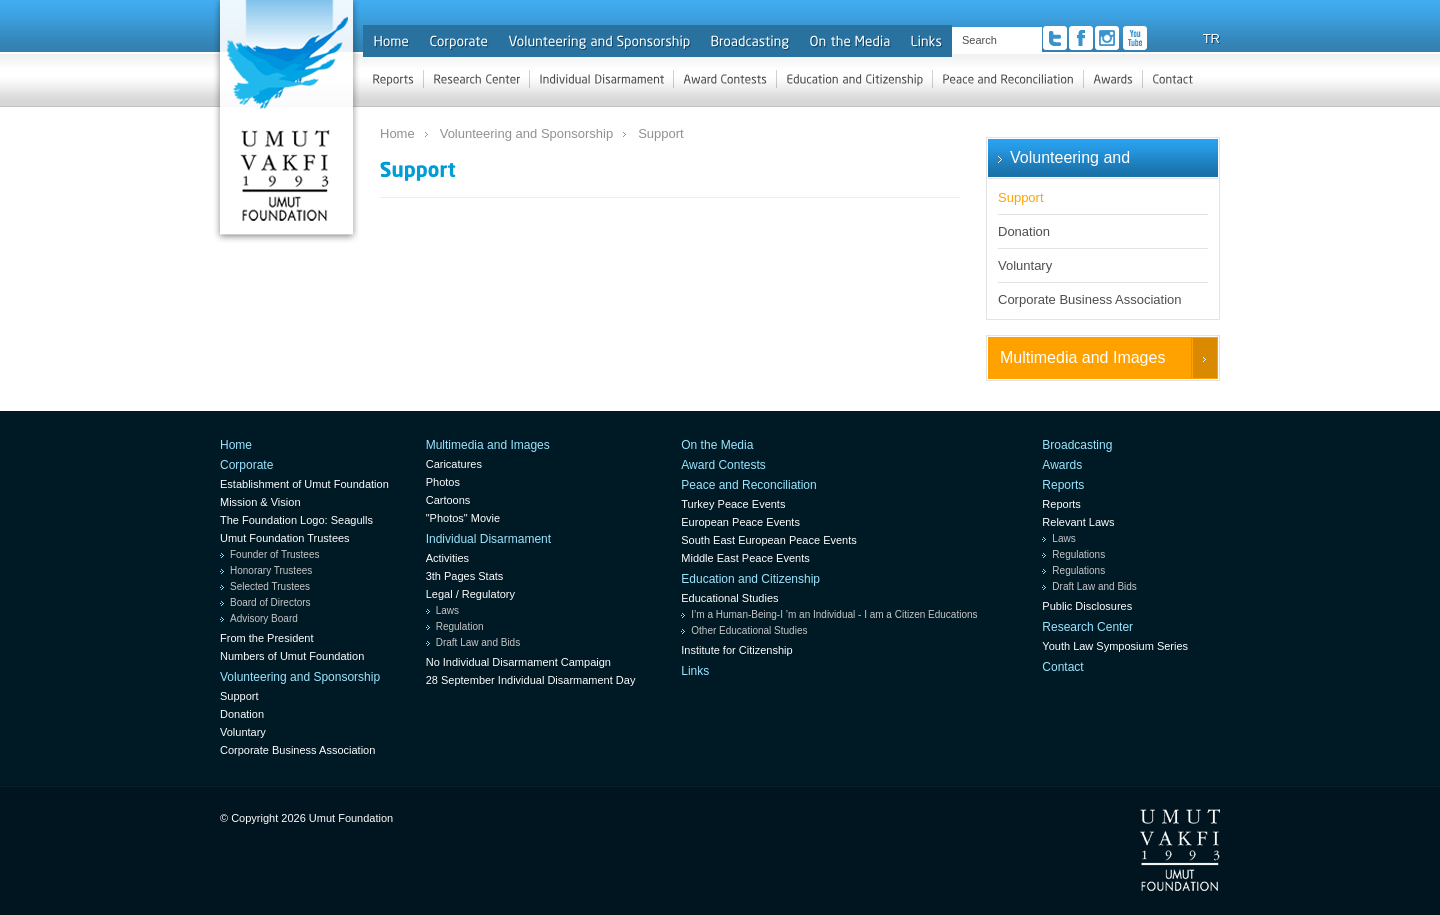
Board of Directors (270, 602)
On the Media (717, 445)
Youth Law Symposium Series (1115, 646)
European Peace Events (740, 522)
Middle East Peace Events (745, 558)
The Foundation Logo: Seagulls (296, 520)
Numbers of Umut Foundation (292, 656)
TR (1211, 38)
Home (397, 133)
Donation (1024, 231)
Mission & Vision (260, 502)
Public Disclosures (1087, 606)
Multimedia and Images (1082, 357)
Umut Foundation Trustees (285, 538)
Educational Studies (729, 598)
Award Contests (723, 465)
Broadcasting (1077, 445)
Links (695, 671)
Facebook (1081, 38)
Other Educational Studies (749, 630)
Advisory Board (264, 618)
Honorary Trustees (271, 570)
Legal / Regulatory (470, 594)
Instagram (1107, 38)
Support (661, 133)
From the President (267, 638)
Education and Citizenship (750, 579)
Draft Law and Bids (478, 642)
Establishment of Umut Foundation (304, 484)
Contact (1062, 667)
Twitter (1055, 38)
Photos (443, 482)
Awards (1062, 465)
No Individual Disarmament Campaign (518, 662)
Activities (447, 558)
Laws (447, 610)
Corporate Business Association (1090, 299)
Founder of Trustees (275, 554)
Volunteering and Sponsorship (526, 133)
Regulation (460, 626)
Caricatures (454, 464)
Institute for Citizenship (736, 650)
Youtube (1135, 38)
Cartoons (448, 500)
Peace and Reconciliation (748, 485)
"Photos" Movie (463, 518)
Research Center (1087, 627)
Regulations (1078, 554)
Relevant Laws (1078, 522)
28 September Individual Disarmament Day (531, 680)
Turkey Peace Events (733, 504)
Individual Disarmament (488, 539)
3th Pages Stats (465, 576)
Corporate (246, 465)
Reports (1063, 485)
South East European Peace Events (769, 540)
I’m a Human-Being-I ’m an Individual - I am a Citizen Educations (834, 614)
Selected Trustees (270, 586)
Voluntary (1025, 265)
